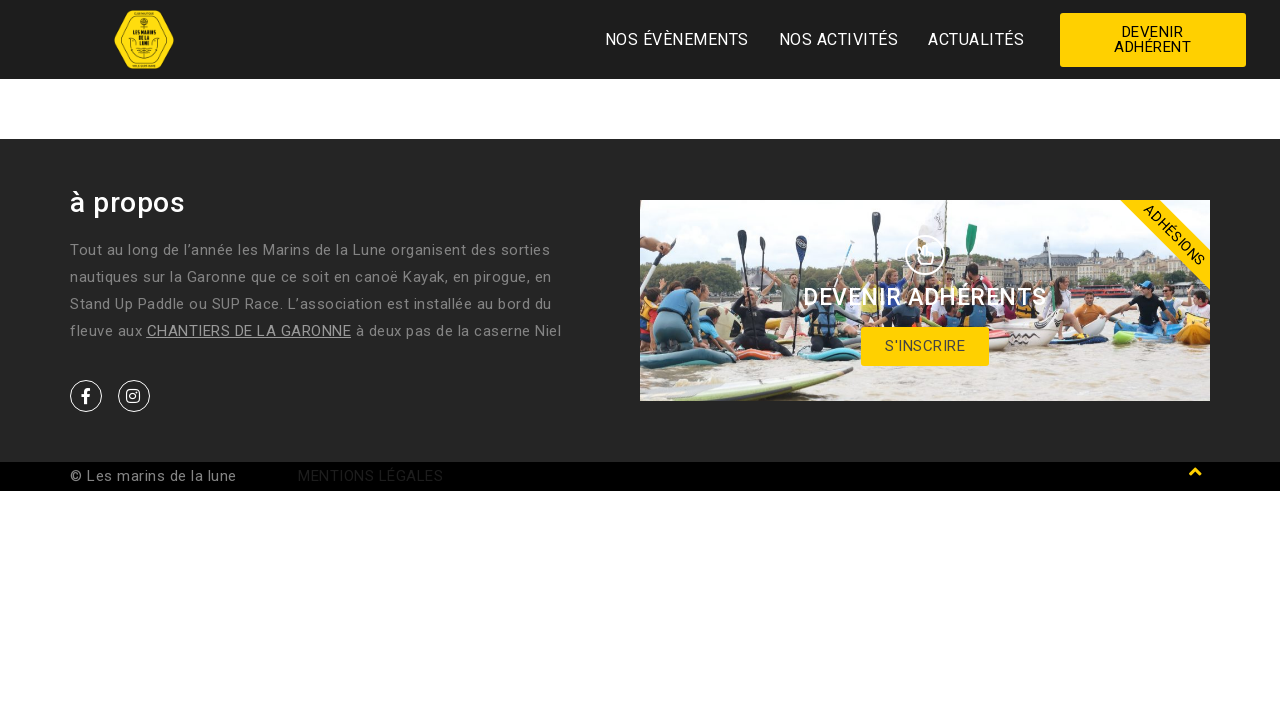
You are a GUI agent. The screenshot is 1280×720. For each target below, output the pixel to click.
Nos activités (839, 39)
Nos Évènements (677, 39)
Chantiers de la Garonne (249, 331)
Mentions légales (370, 476)
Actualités (976, 39)
